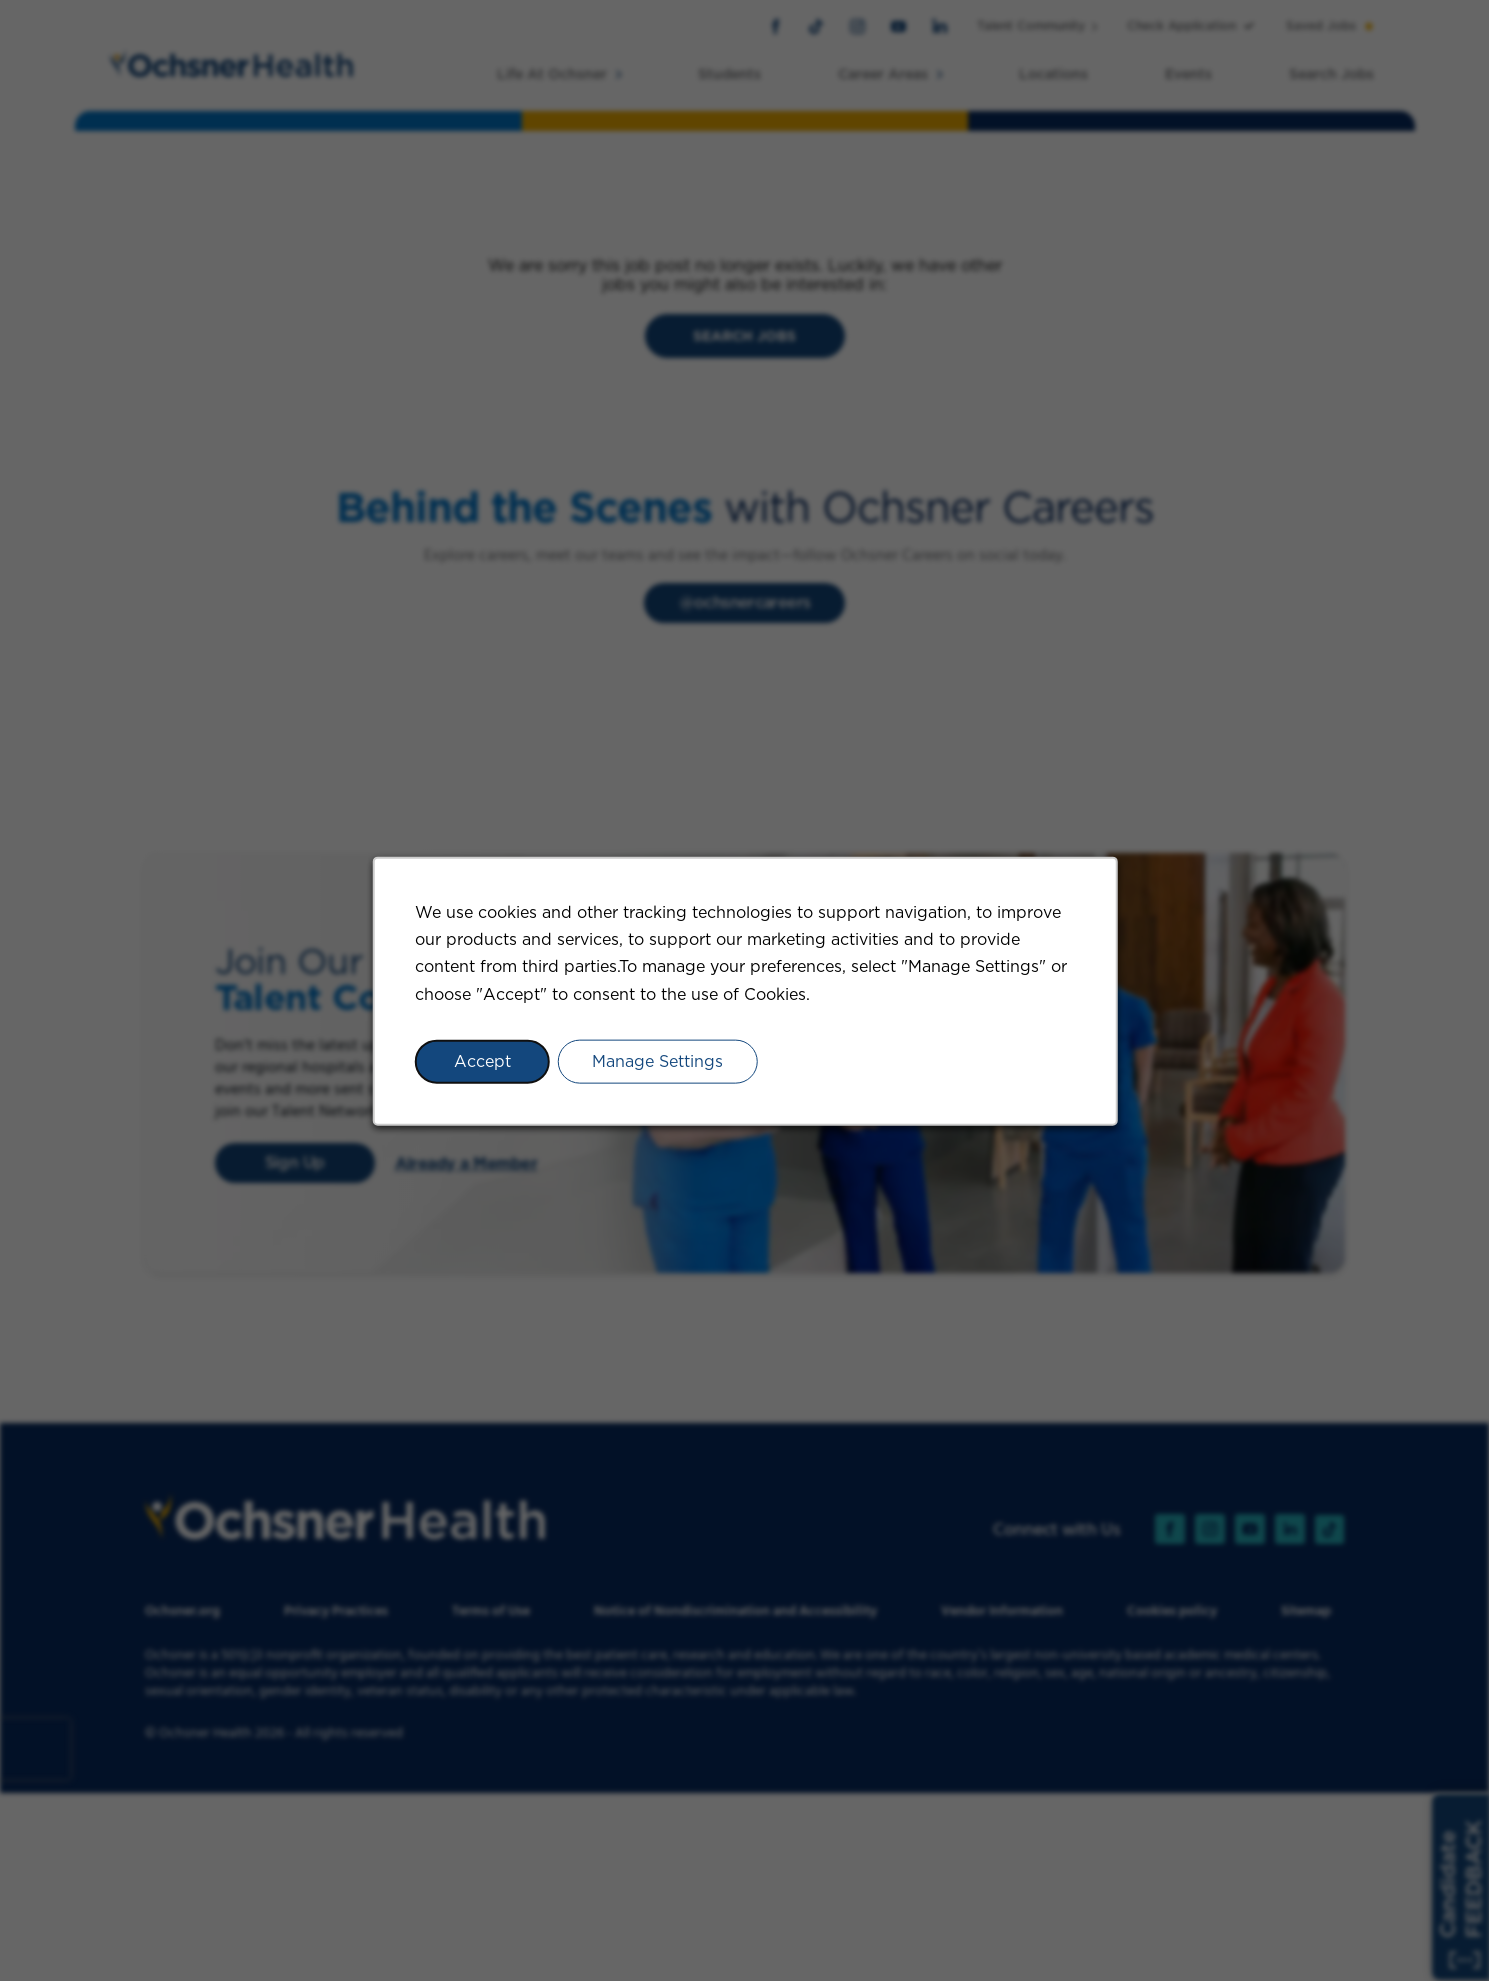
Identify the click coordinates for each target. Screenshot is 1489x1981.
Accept (481, 1060)
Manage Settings (657, 1060)
